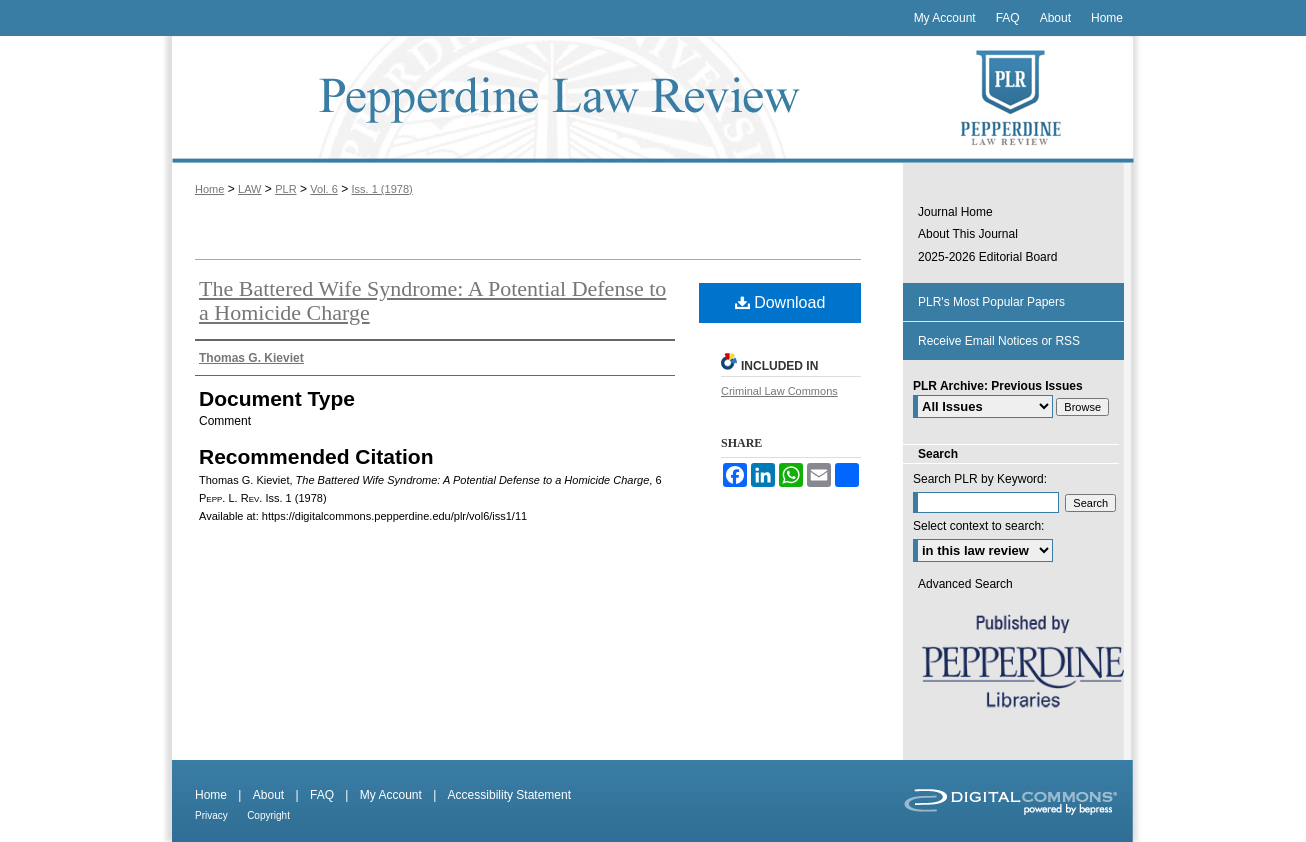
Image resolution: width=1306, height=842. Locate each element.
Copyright (268, 815)
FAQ (322, 795)
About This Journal (968, 234)
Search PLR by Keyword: (980, 479)
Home (209, 189)
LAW (249, 189)
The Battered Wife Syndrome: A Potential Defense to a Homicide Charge (432, 300)
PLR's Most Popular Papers (991, 302)
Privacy (211, 815)
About (268, 795)
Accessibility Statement (509, 795)
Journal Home (955, 212)
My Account (391, 795)
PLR (285, 189)
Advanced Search (965, 584)
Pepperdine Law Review (533, 99)
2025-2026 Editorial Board (987, 257)
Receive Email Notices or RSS (999, 341)
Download (780, 302)
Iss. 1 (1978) (382, 189)
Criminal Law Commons (779, 391)
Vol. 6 (324, 189)
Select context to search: (978, 526)
